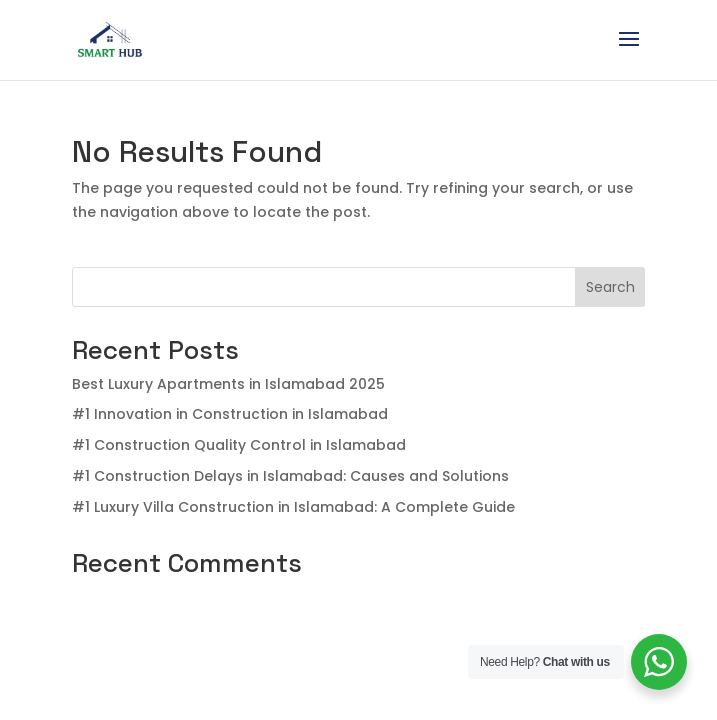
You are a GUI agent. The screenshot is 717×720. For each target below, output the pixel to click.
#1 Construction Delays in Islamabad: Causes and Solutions (290, 476)
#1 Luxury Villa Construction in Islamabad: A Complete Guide (293, 507)
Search (610, 287)
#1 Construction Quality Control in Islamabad (239, 445)
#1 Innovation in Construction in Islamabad (230, 414)
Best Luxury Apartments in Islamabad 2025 (228, 384)
